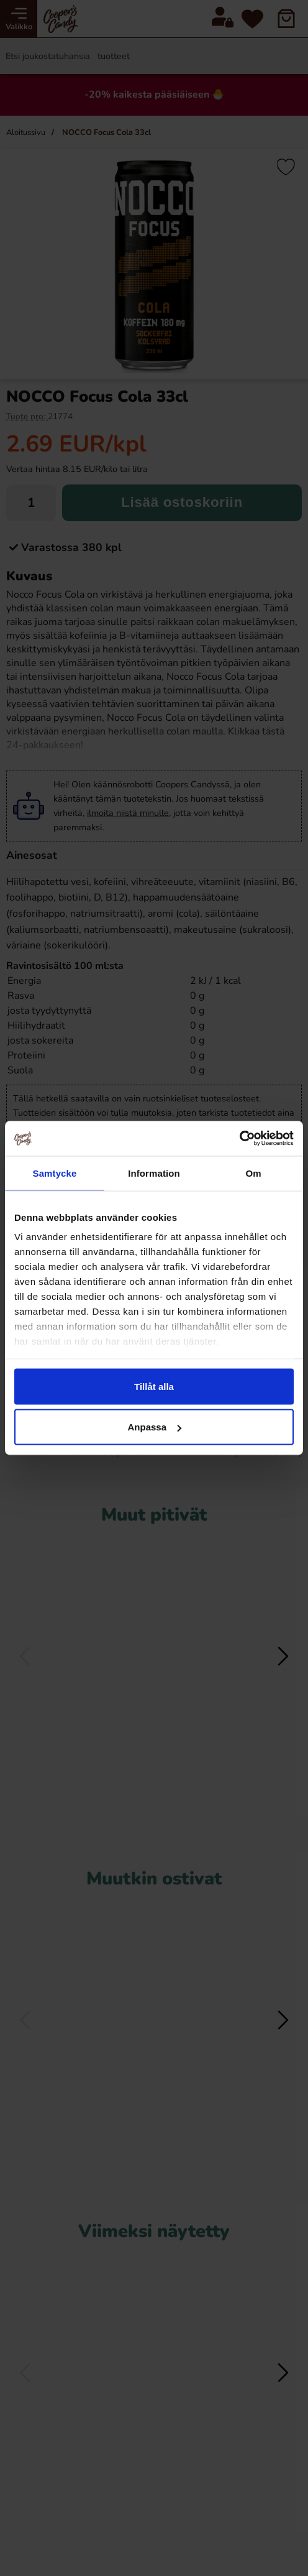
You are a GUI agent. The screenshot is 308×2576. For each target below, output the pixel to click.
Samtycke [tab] (55, 1172)
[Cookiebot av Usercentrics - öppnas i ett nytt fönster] (239, 1139)
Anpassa (154, 1427)
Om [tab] (253, 1172)
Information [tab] (154, 1172)
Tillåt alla (154, 1386)
